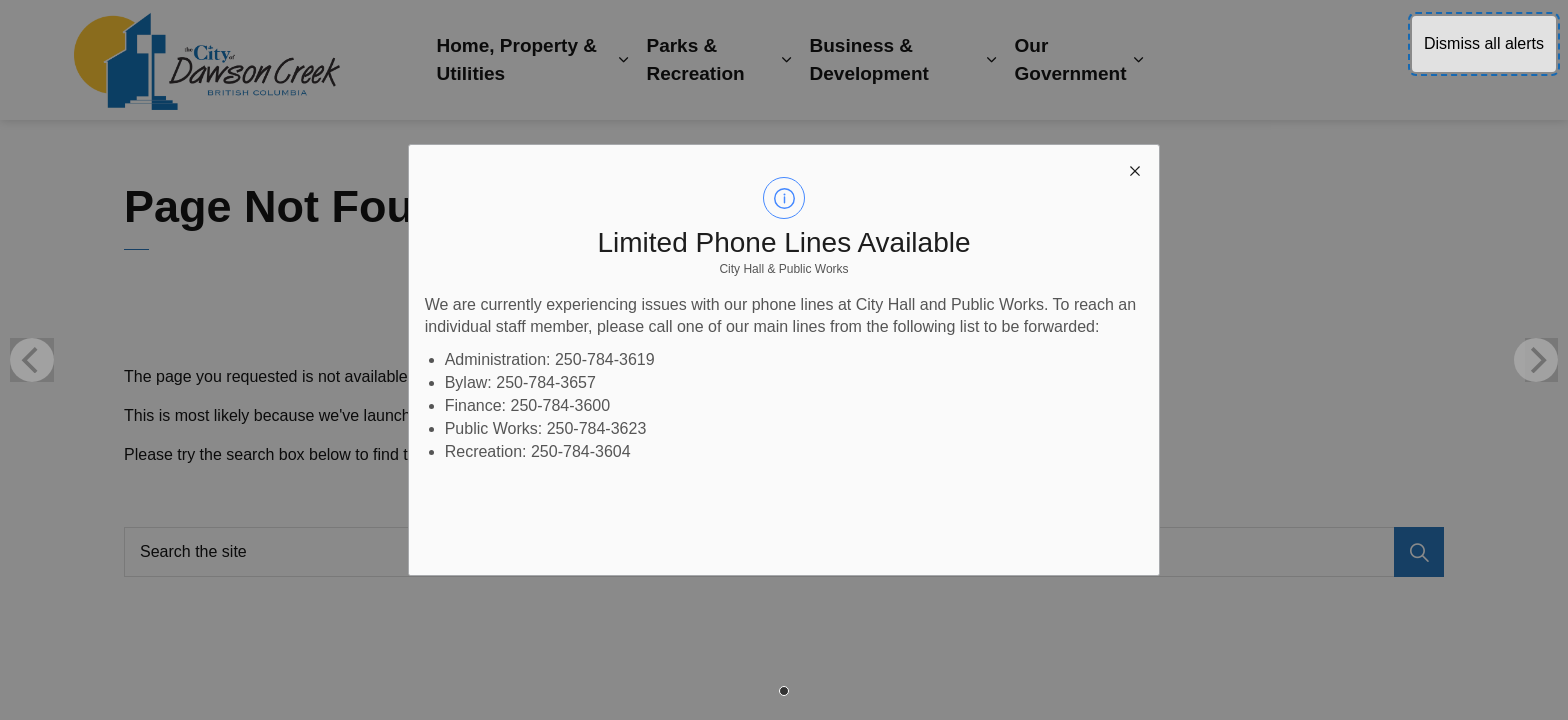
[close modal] (1135, 169)
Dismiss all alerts (1484, 43)
